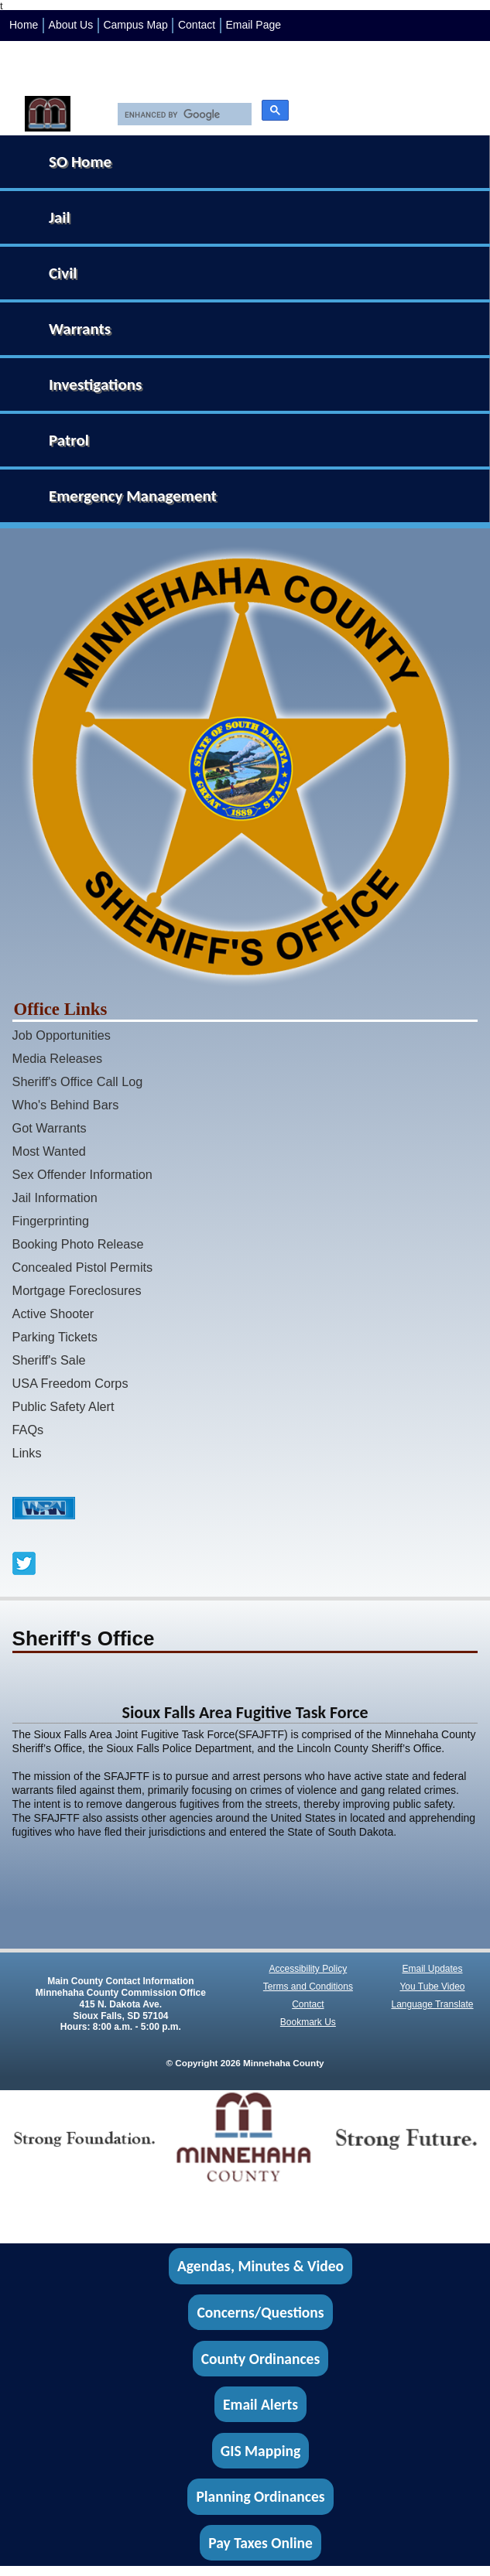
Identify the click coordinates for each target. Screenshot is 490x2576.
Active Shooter (53, 1313)
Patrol (69, 440)
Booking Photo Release (78, 1244)
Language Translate (432, 2004)
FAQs (28, 1430)
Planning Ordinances (260, 2496)
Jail (59, 217)
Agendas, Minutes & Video (260, 2266)
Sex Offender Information (82, 1174)
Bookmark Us (308, 2022)
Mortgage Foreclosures (77, 1290)
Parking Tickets (55, 1337)
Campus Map (135, 25)
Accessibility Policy (308, 1968)
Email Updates (432, 1968)
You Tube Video (431, 1986)
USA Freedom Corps (70, 1383)
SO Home (80, 162)
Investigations (95, 384)
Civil (63, 273)
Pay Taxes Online (260, 2542)
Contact (196, 25)
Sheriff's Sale (49, 1360)
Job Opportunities (61, 1035)
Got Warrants (49, 1128)
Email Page (253, 25)
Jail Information (55, 1197)
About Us (71, 25)
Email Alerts (260, 2404)
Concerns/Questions (260, 2312)
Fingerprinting (50, 1221)
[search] (181, 114)
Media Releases (57, 1058)
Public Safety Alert (63, 1406)
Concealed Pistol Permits (82, 1267)
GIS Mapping (260, 2450)
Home (23, 25)
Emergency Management (133, 496)
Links (27, 1453)
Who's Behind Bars (65, 1105)
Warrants (80, 329)
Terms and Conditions (308, 1986)
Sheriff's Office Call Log (77, 1081)
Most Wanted (49, 1151)
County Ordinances (260, 2358)
